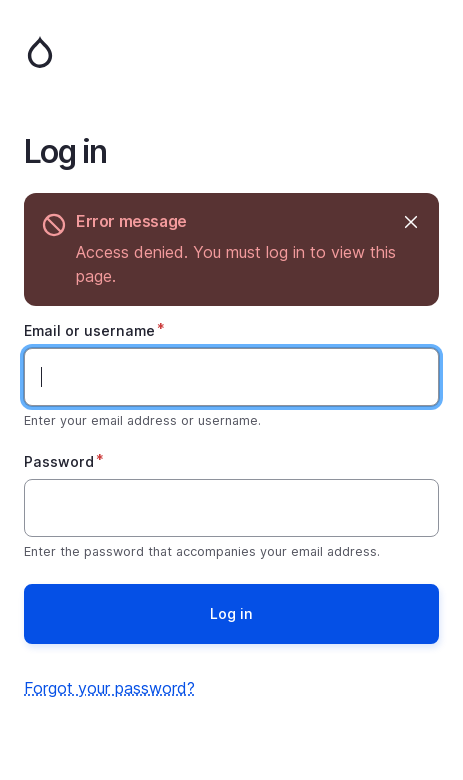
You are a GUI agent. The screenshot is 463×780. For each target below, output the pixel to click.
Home (231, 52)
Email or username (89, 330)
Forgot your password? (109, 688)
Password (59, 461)
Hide (409, 221)
